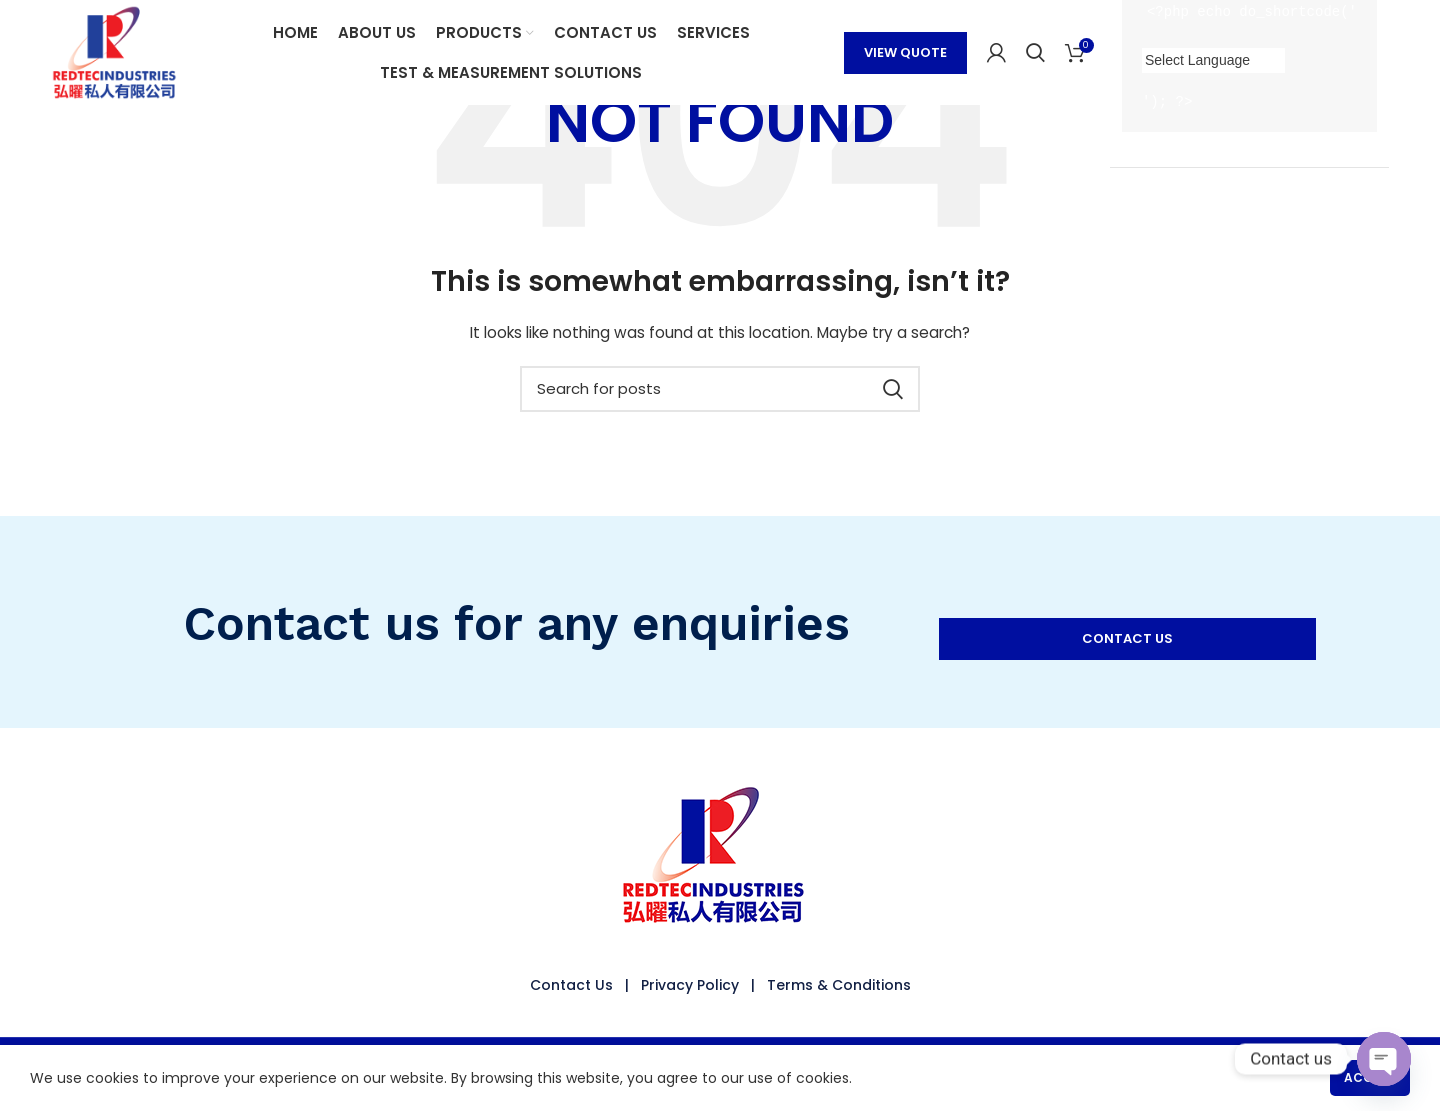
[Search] (1035, 53)
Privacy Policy (690, 985)
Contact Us (571, 985)
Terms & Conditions (839, 985)
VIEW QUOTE (905, 52)
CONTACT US (1127, 638)
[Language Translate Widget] (1213, 60)
